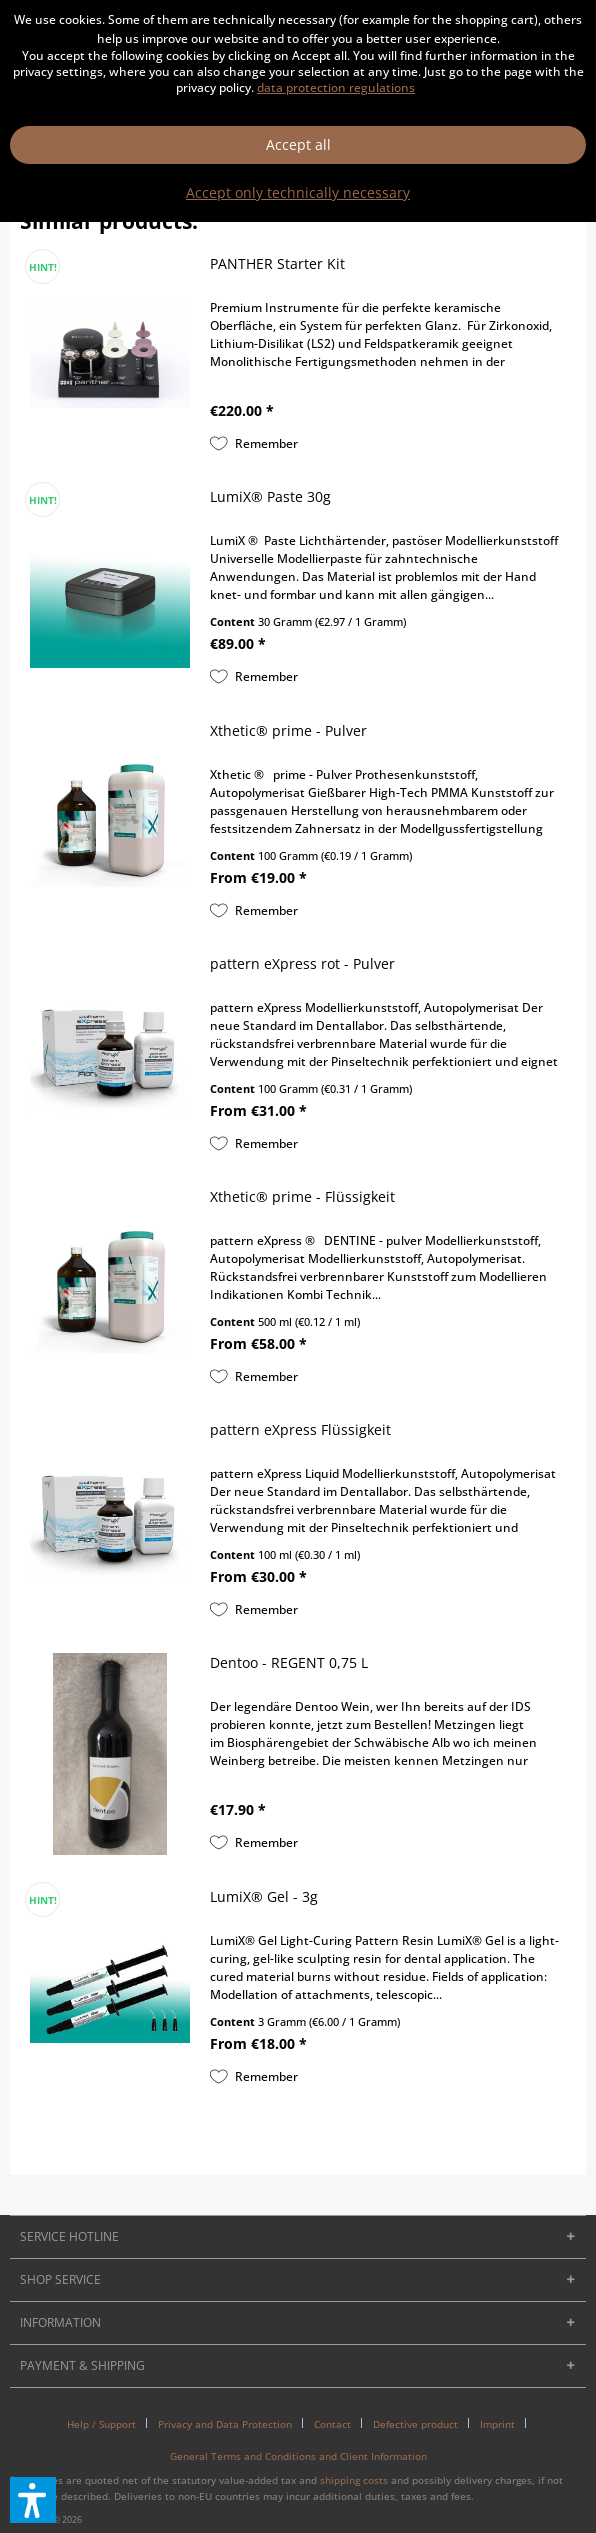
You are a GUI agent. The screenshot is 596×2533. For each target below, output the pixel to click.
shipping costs (354, 2480)
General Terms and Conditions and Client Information (298, 2456)
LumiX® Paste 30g (270, 496)
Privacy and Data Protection (225, 2424)
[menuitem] (109, 2424)
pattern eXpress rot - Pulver (302, 963)
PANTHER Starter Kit (277, 263)
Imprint (497, 2424)
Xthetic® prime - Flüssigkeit (302, 1196)
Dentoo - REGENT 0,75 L (289, 1662)
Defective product (415, 2424)
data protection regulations (336, 87)
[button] (33, 2500)
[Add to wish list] (254, 444)
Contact (332, 2424)
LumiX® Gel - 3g (264, 1896)
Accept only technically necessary (298, 192)
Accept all (298, 144)
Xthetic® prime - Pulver (288, 730)
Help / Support (101, 2424)
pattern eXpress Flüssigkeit (300, 1429)
